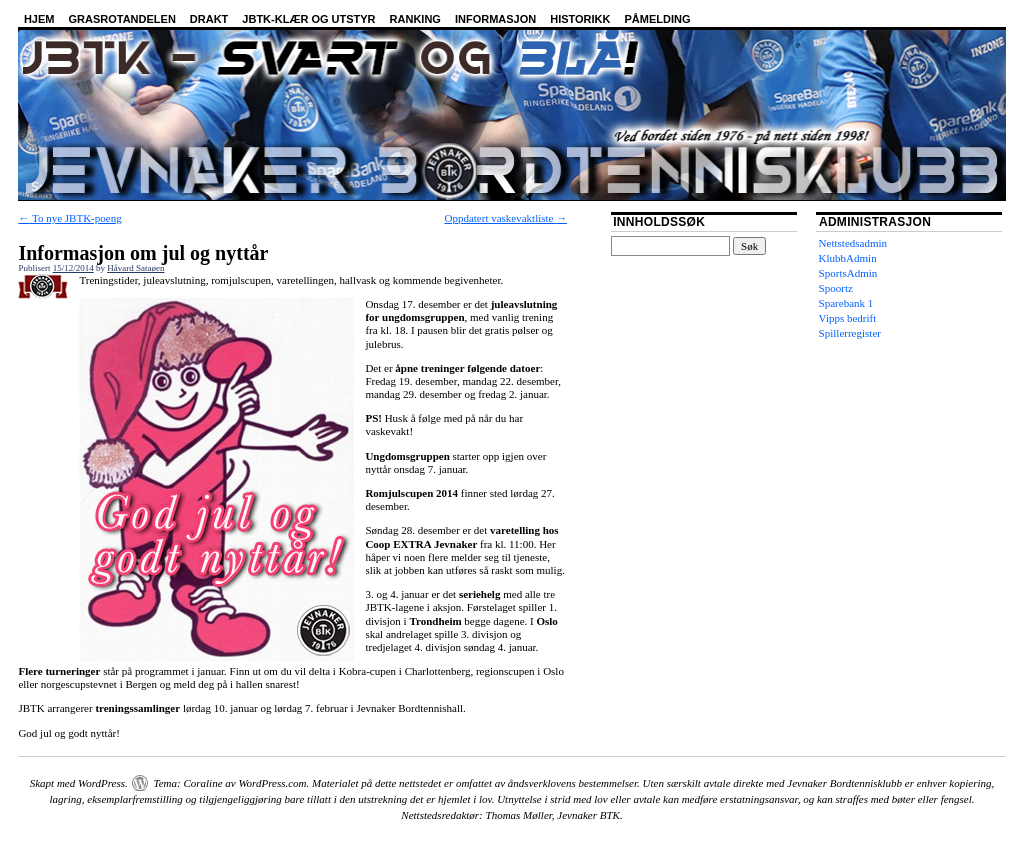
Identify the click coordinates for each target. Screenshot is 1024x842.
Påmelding (658, 19)
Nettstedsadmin (853, 243)
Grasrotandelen (121, 19)
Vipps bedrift (848, 318)
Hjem (39, 19)
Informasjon (495, 19)
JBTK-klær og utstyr (308, 19)
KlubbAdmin (848, 258)
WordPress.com (272, 783)
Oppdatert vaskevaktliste (505, 218)
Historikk (580, 19)
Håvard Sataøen (135, 268)
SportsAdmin (848, 273)
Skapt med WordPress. (79, 783)
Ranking (415, 19)
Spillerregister (850, 333)
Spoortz (836, 288)
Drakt (209, 19)
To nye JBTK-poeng (69, 218)
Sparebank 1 (846, 303)
